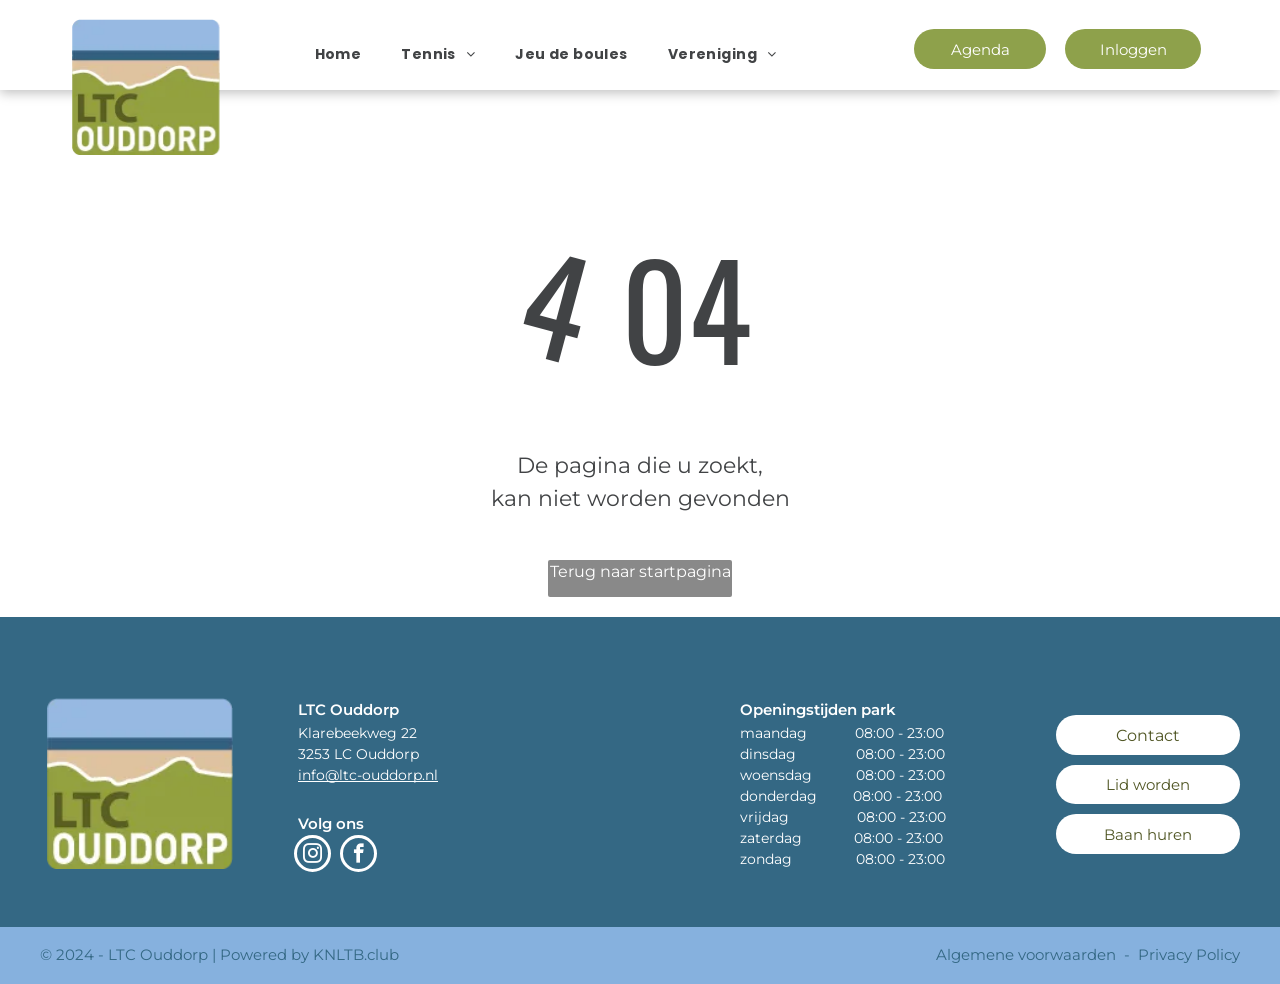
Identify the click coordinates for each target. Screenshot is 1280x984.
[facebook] (358, 856)
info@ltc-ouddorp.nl (368, 775)
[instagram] (312, 856)
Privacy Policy (1189, 954)
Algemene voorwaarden (1026, 954)
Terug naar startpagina (640, 571)
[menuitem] (338, 54)
